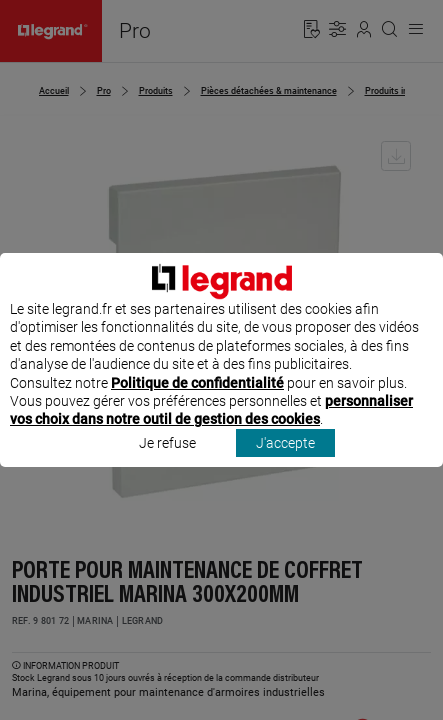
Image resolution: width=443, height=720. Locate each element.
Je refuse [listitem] (167, 461)
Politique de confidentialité (197, 401)
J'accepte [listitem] (285, 461)
